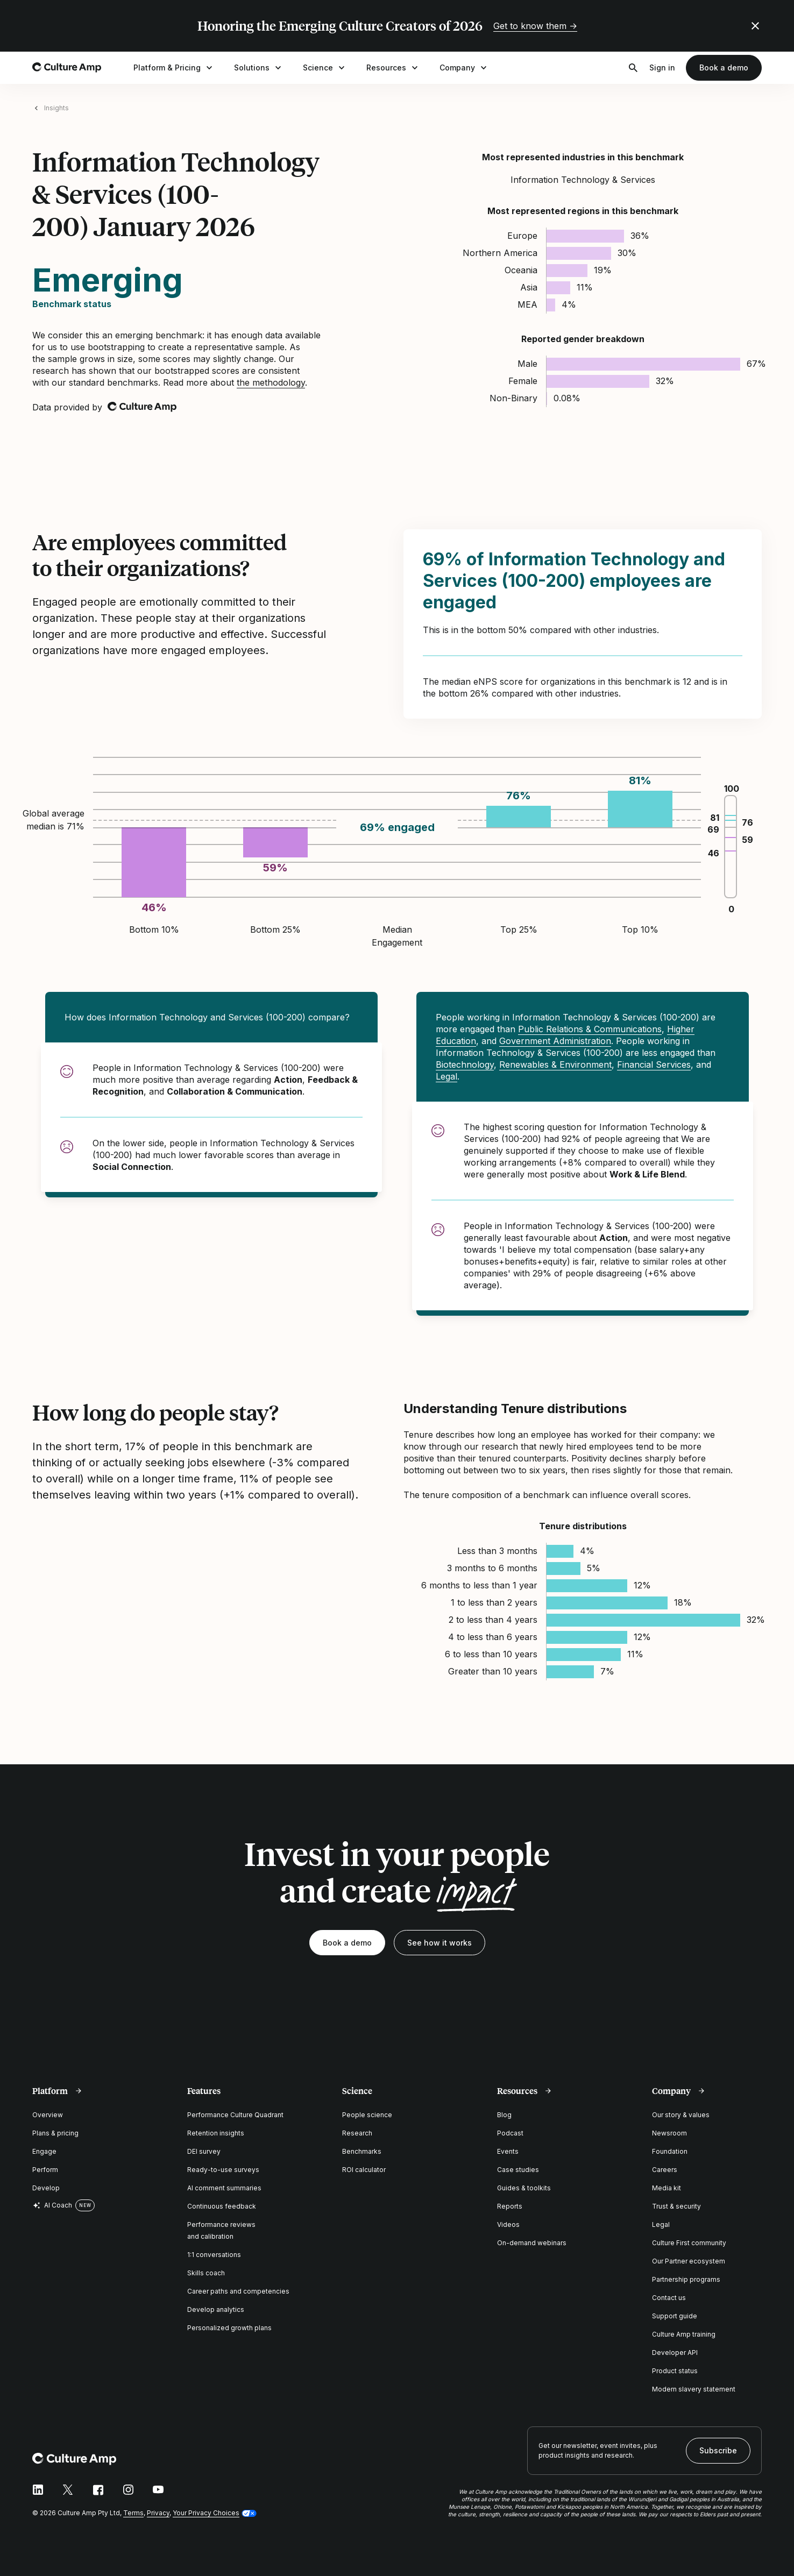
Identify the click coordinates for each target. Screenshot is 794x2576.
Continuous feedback (221, 2206)
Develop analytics (215, 2309)
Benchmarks (361, 2151)
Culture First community (689, 2243)
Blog (504, 2115)
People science (367, 2115)
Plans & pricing (55, 2133)
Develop (46, 2188)
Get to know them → (535, 25)
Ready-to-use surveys (223, 2170)
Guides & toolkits (524, 2188)
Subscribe (718, 2450)
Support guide (674, 2316)
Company (464, 67)
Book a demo (723, 67)
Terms (133, 2513)
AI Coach (52, 2205)
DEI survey (204, 2151)
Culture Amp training (683, 2334)
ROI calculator (364, 2170)
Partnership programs (686, 2279)
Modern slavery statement (693, 2389)
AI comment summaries (224, 2188)
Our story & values (681, 2115)
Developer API (675, 2352)
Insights (56, 108)
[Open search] (633, 67)
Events (508, 2151)
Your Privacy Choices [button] (206, 2513)
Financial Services (654, 1064)
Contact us (669, 2298)
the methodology (271, 382)
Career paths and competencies (238, 2291)
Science (325, 67)
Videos (508, 2224)
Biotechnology (465, 1064)
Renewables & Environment (555, 1064)
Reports (509, 2206)
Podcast (510, 2133)
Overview (47, 2115)
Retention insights (215, 2133)
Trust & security (676, 2206)
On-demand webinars (531, 2243)
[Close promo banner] (755, 26)
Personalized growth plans (229, 2328)
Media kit (666, 2188)
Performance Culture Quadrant (235, 2115)
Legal (446, 1076)
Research (357, 2133)
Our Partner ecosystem (688, 2261)
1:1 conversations (214, 2255)
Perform (45, 2170)
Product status (675, 2371)
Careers (664, 2170)
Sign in (662, 67)
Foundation (669, 2151)
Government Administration (555, 1040)
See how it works (439, 1942)
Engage (44, 2151)
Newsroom (669, 2133)
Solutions (258, 67)
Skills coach (206, 2273)
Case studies (518, 2170)
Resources (393, 67)
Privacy (158, 2513)
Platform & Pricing (174, 67)
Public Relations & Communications (590, 1029)
